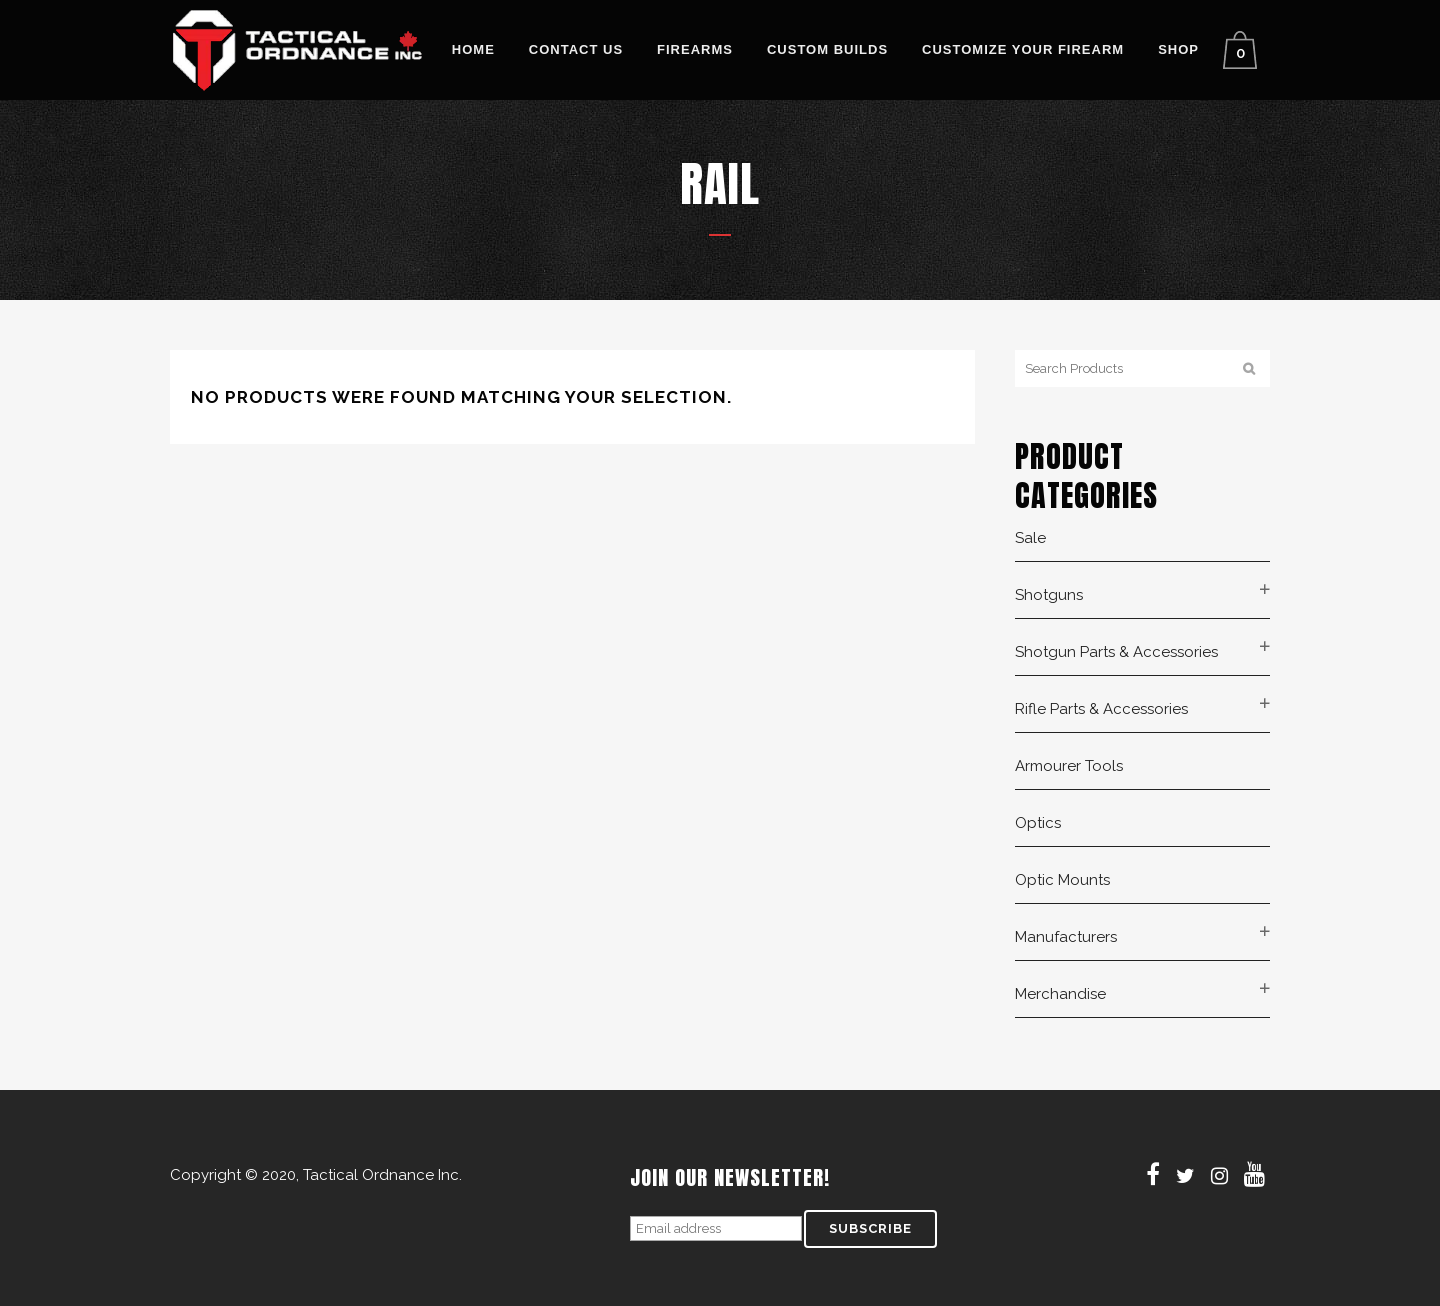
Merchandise (1060, 994)
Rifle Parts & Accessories (1101, 709)
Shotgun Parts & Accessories (1116, 652)
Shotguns (1049, 595)
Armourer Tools (1069, 766)
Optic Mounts (1062, 880)
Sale (1030, 538)
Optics (1038, 823)
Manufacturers (1066, 937)
